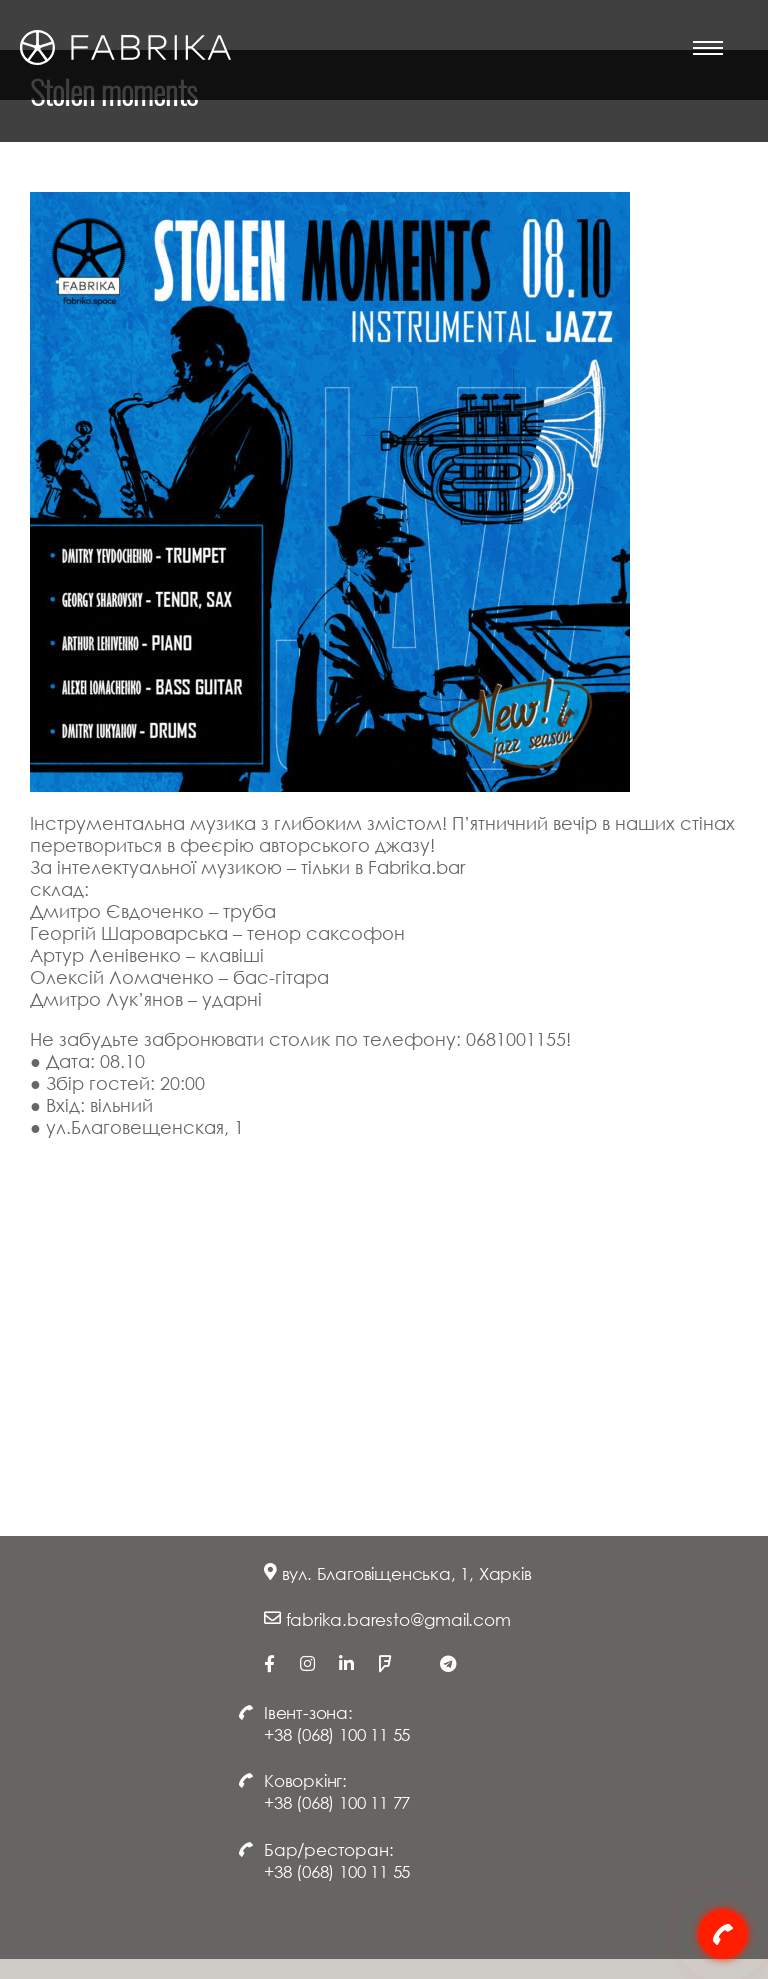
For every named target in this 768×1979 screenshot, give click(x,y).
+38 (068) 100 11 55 (337, 1734)
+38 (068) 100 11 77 (337, 1802)
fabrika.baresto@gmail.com (398, 1619)
